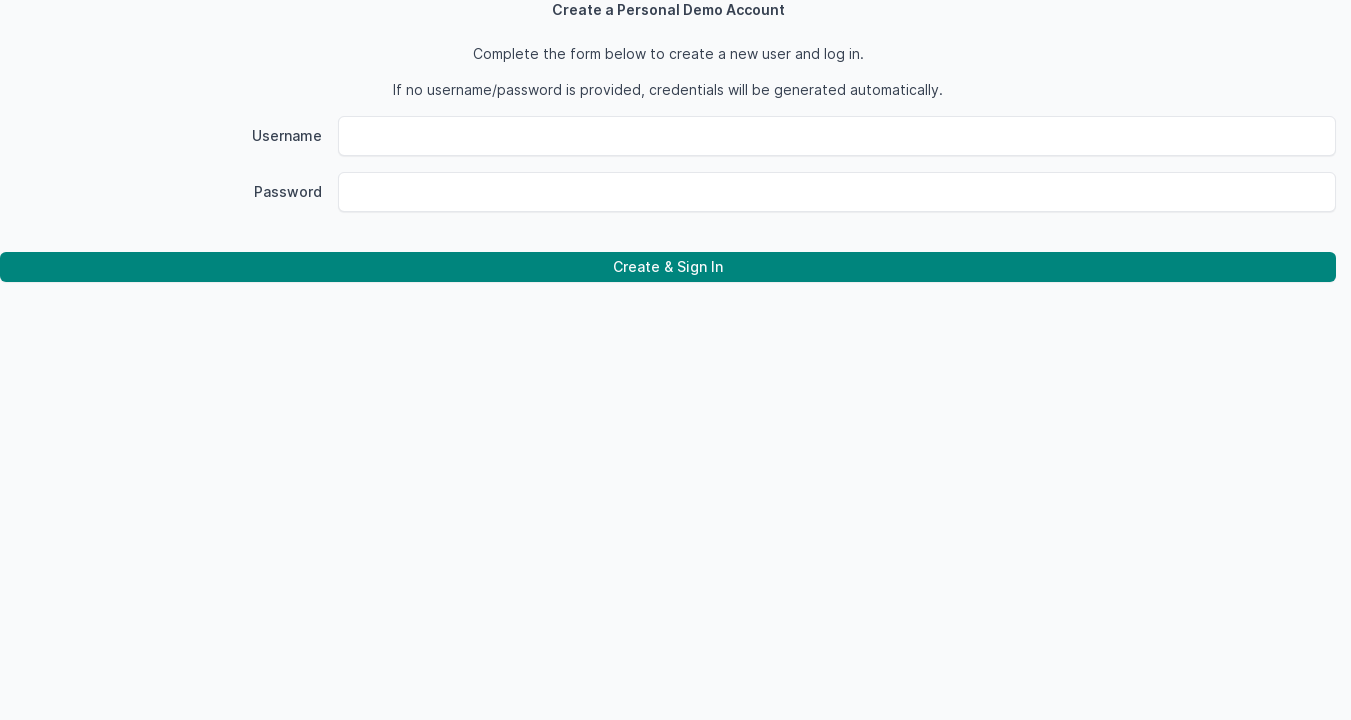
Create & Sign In (668, 266)
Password (288, 191)
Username (287, 135)
